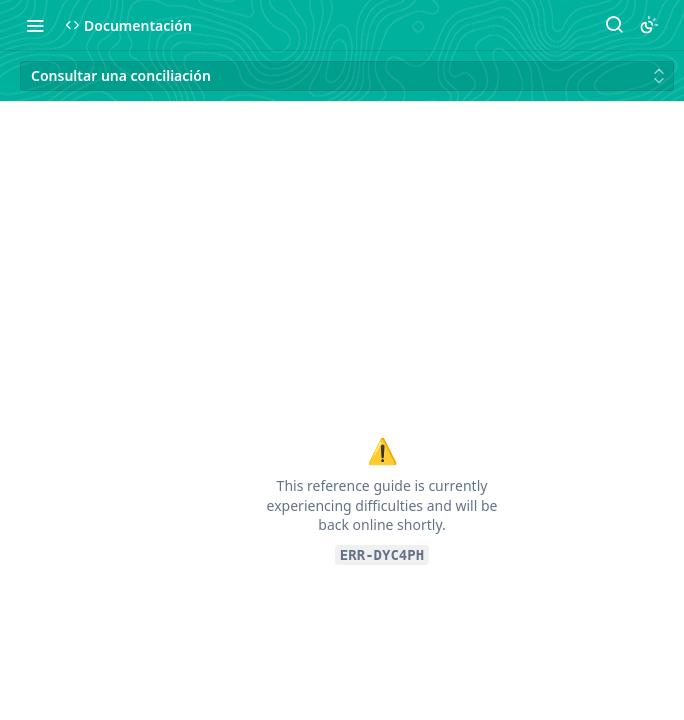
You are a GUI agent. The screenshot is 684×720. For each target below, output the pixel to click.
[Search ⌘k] (614, 25)
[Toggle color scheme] (649, 25)
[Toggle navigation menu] (35, 25)
